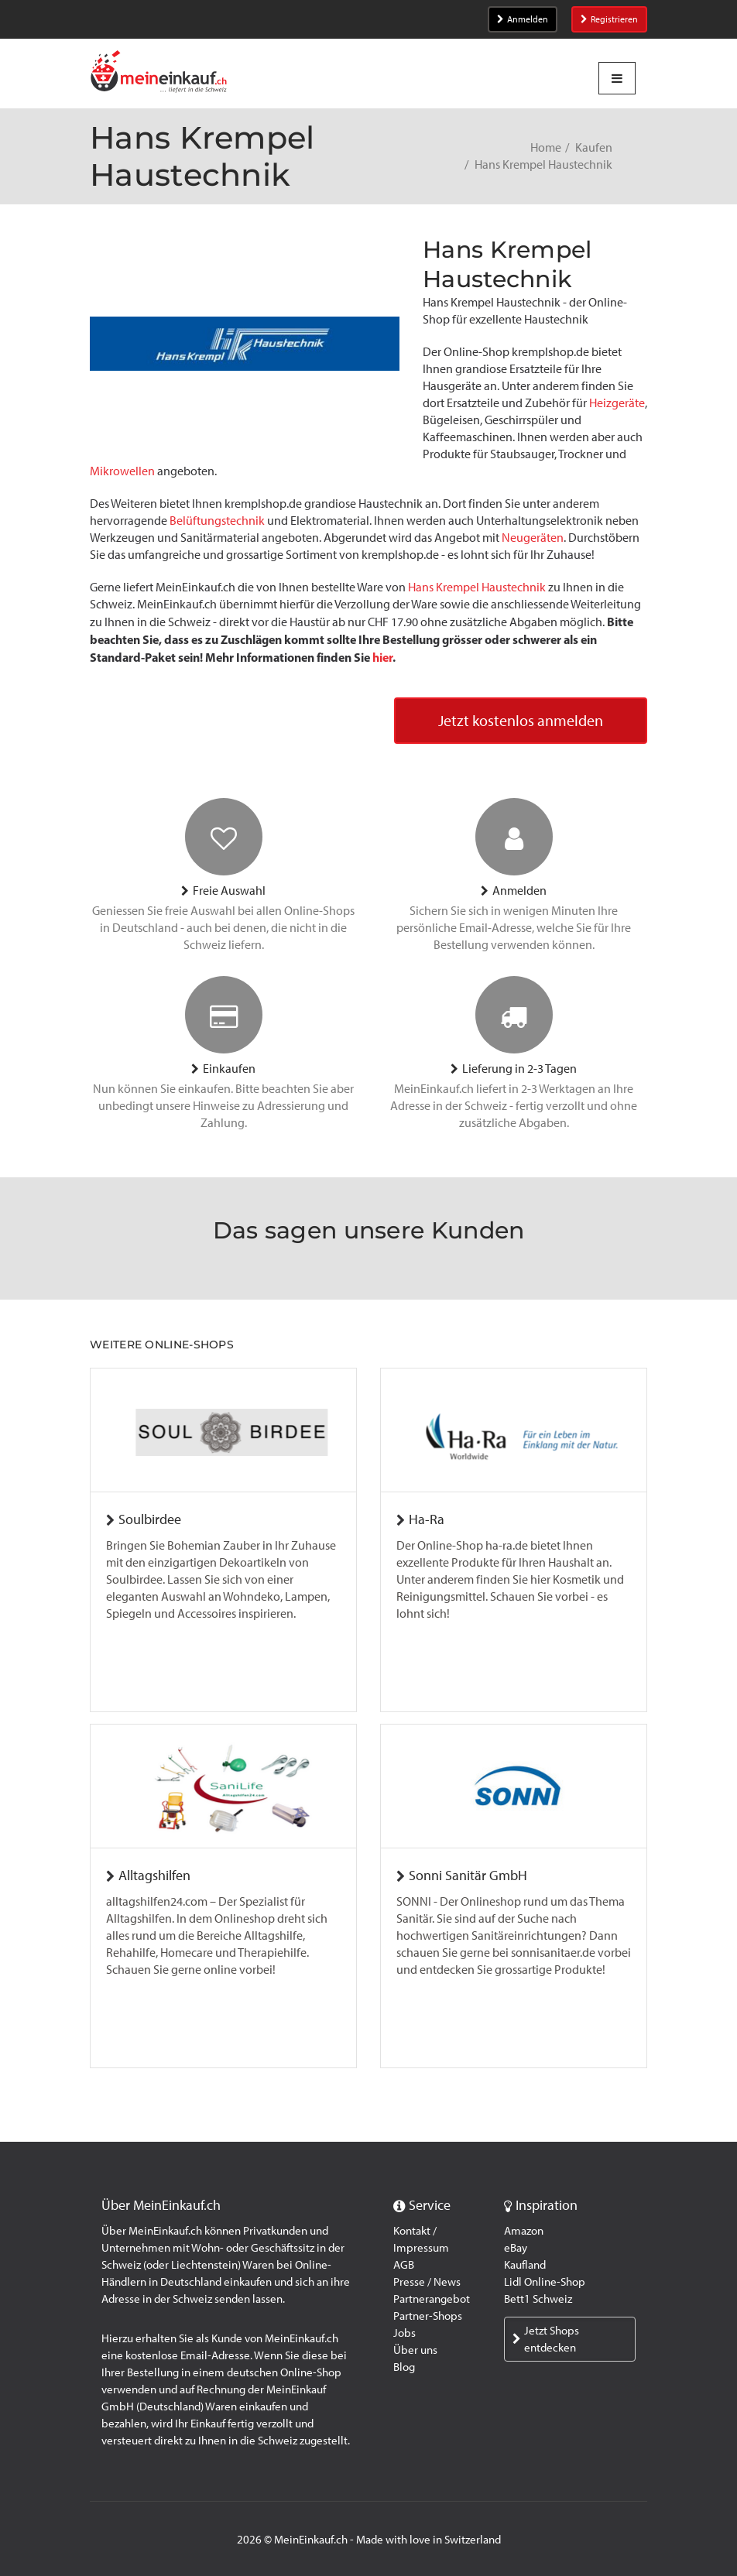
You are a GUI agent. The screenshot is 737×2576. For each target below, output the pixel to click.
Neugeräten (533, 537)
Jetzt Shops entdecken (545, 2339)
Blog (404, 2367)
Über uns (415, 2350)
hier (382, 657)
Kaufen (593, 147)
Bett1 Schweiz (538, 2299)
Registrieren (609, 19)
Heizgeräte (617, 403)
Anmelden (522, 19)
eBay (515, 2248)
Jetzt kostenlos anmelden (520, 721)
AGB (403, 2265)
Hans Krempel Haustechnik (477, 587)
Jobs (404, 2333)
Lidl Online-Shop (544, 2282)
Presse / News (427, 2282)
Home (545, 147)
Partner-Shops (427, 2316)
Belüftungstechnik (217, 520)
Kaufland (525, 2265)
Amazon (523, 2231)
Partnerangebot (431, 2299)
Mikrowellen (122, 471)
